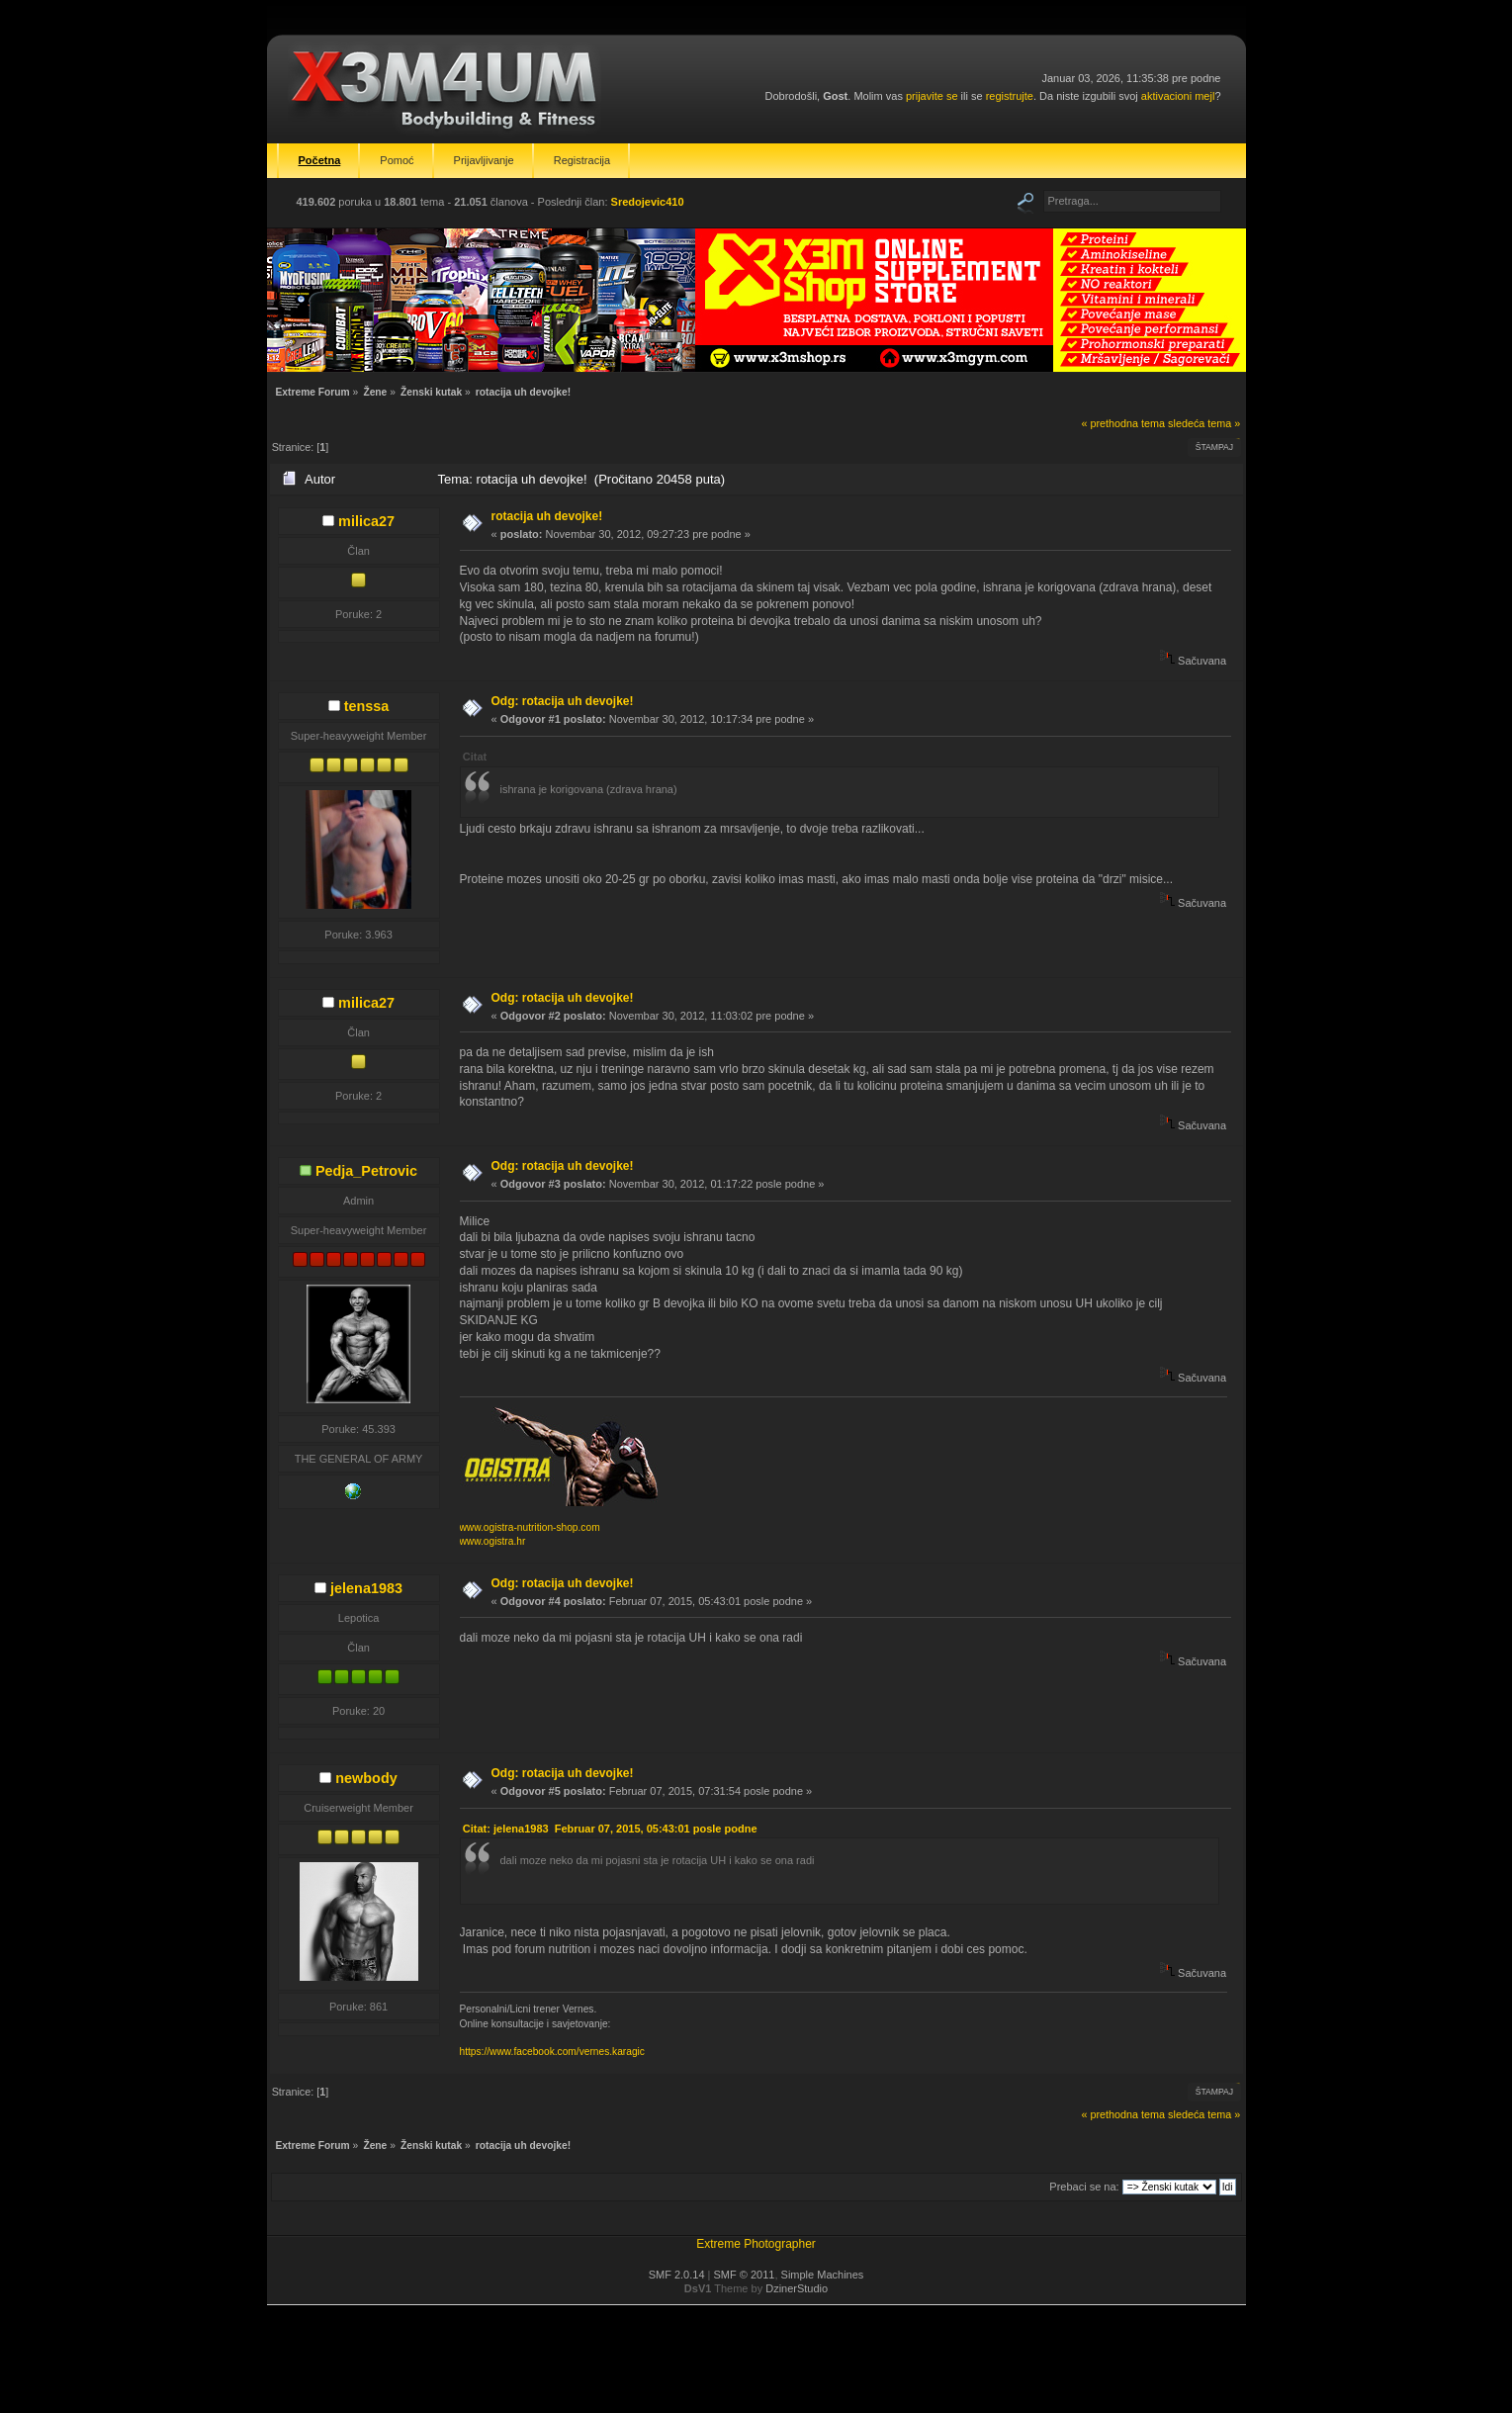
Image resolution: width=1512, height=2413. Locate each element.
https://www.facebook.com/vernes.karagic (552, 2051)
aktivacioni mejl (1178, 96)
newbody (366, 1778)
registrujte (1009, 96)
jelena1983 (366, 1588)
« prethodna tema (1123, 423)
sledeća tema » (1204, 423)
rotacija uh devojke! (547, 516)
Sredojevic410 (647, 202)
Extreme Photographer (756, 2244)
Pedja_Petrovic (366, 1171)
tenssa (367, 706)
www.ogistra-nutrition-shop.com (530, 1527)
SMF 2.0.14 (677, 2274)
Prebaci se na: (1083, 2186)
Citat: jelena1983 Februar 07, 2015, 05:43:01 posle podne (610, 1828)
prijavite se (932, 96)
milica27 (366, 521)
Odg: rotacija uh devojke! (562, 701)
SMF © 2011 (744, 2274)
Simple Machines (822, 2274)
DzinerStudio (796, 2288)
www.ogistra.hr (493, 1541)
